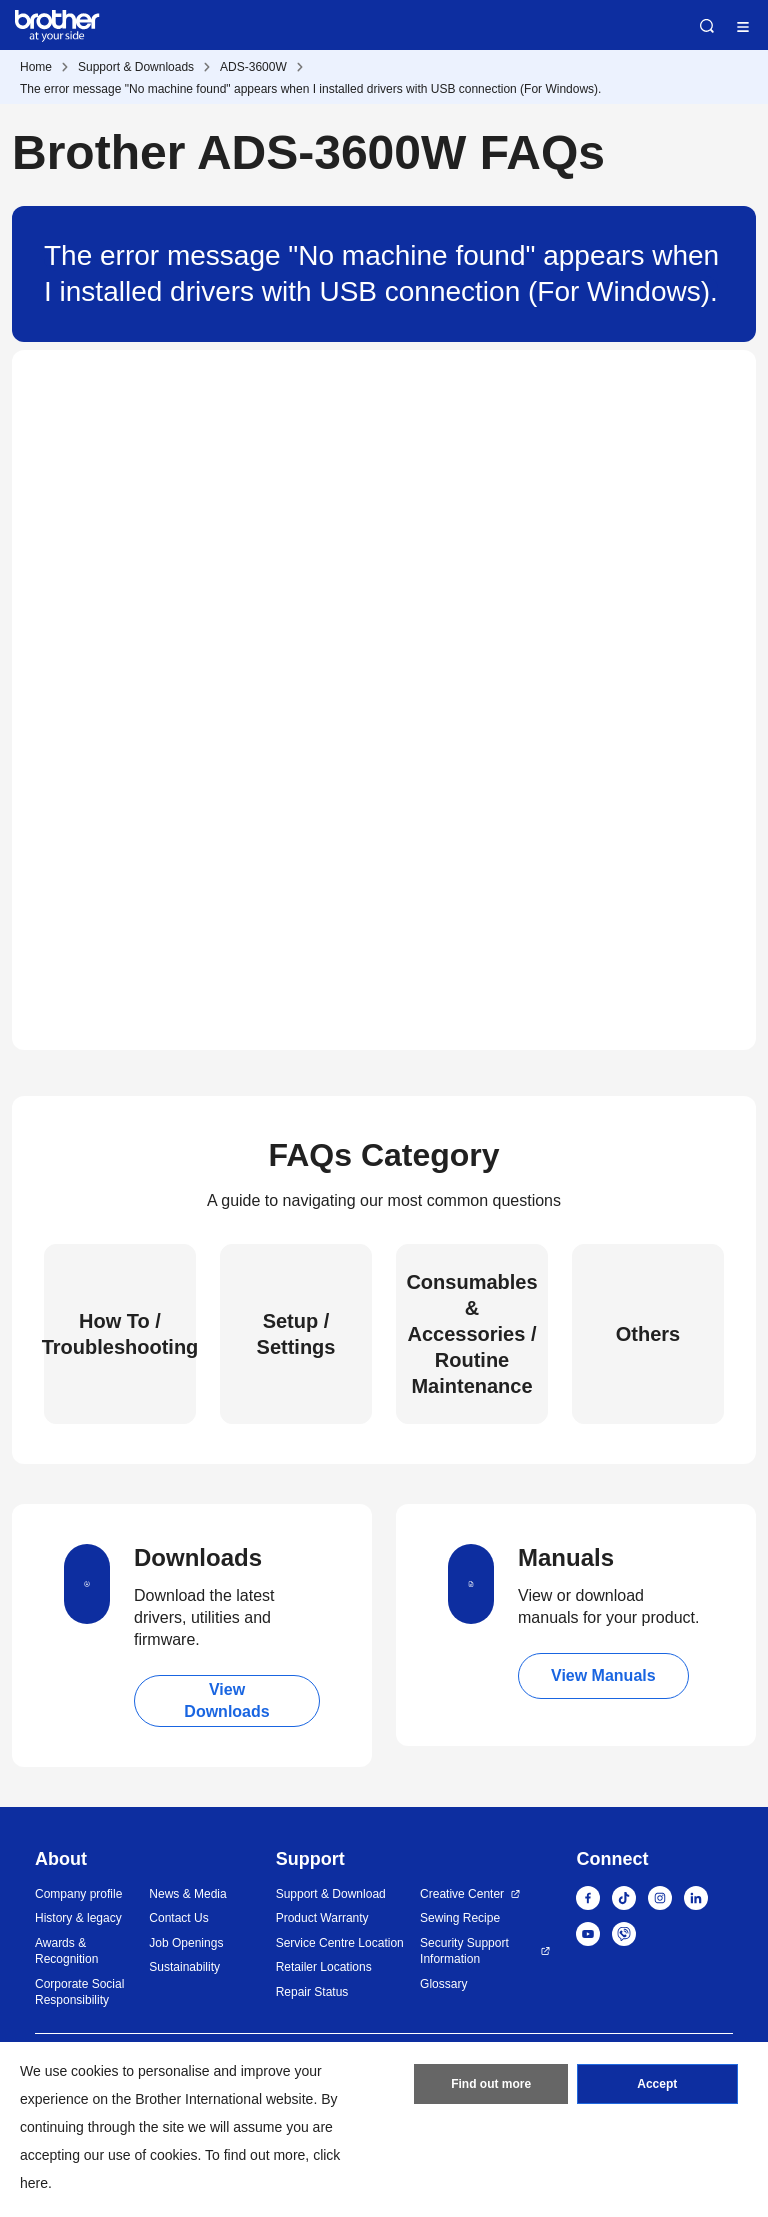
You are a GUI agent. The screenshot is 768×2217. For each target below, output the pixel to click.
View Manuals (603, 1675)
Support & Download (331, 1894)
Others (648, 1334)
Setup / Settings (296, 1334)
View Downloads (226, 1700)
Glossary (443, 1984)
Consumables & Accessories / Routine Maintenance (471, 1334)
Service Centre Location (340, 1943)
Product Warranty (322, 1918)
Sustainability (184, 1967)
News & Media (187, 1894)
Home (36, 67)
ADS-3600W (253, 67)
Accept (657, 2084)
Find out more (491, 2084)
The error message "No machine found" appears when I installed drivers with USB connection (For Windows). (310, 89)
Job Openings (186, 1943)
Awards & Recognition (66, 1951)
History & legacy (78, 1918)
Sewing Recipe (460, 1918)
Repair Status (312, 1992)
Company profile (78, 1894)
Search (707, 26)
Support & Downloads (136, 67)
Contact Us (178, 1918)
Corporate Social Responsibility (79, 1992)
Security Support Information (464, 1951)
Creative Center (462, 1894)
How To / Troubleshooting (120, 1334)
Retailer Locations (324, 1967)
